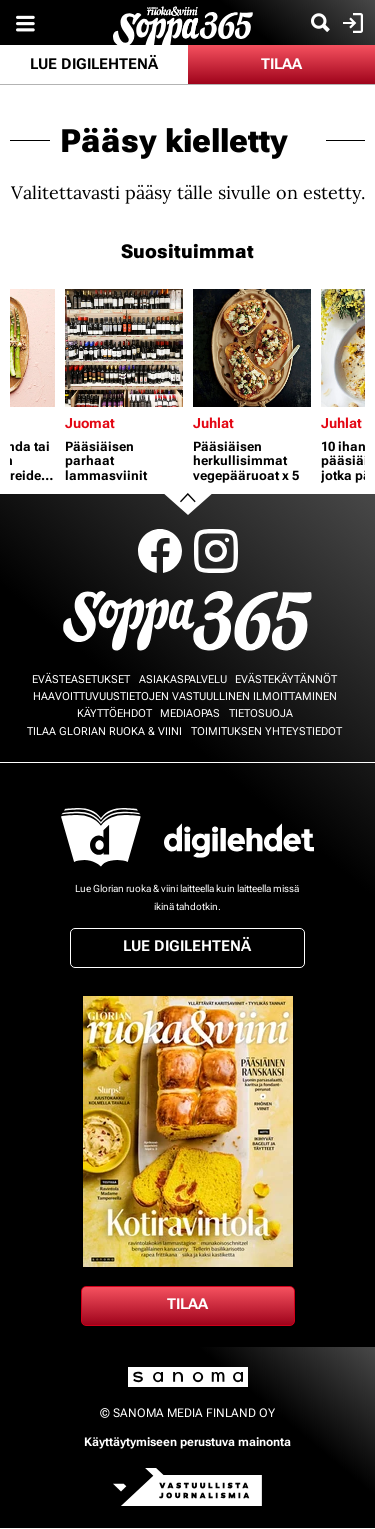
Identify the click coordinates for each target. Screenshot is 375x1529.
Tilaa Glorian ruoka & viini (104, 731)
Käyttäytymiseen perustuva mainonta (187, 1442)
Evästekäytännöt (286, 679)
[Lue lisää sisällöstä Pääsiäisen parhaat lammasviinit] (124, 348)
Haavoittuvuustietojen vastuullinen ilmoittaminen (185, 696)
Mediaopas (190, 713)
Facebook (160, 551)
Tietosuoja (261, 713)
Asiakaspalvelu (183, 679)
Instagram (216, 551)
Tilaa (281, 64)
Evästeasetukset (81, 679)
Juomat (90, 423)
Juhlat (213, 423)
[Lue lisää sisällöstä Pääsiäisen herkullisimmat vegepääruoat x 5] (252, 348)
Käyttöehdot (114, 713)
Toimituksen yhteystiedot (266, 731)
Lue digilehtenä (94, 64)
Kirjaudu (350, 23)
